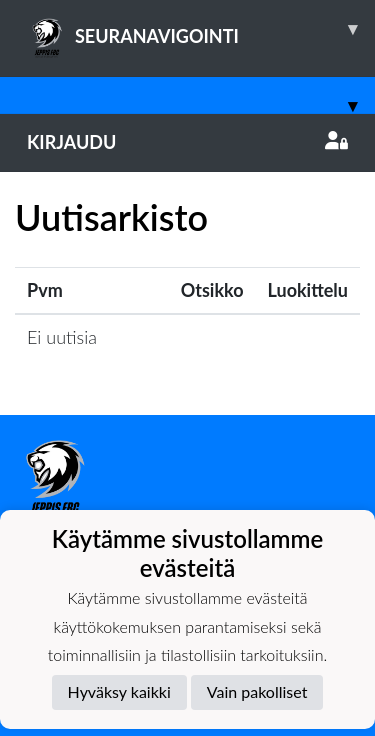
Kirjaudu (187, 142)
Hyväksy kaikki (119, 691)
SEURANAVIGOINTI (201, 29)
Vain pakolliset (257, 691)
